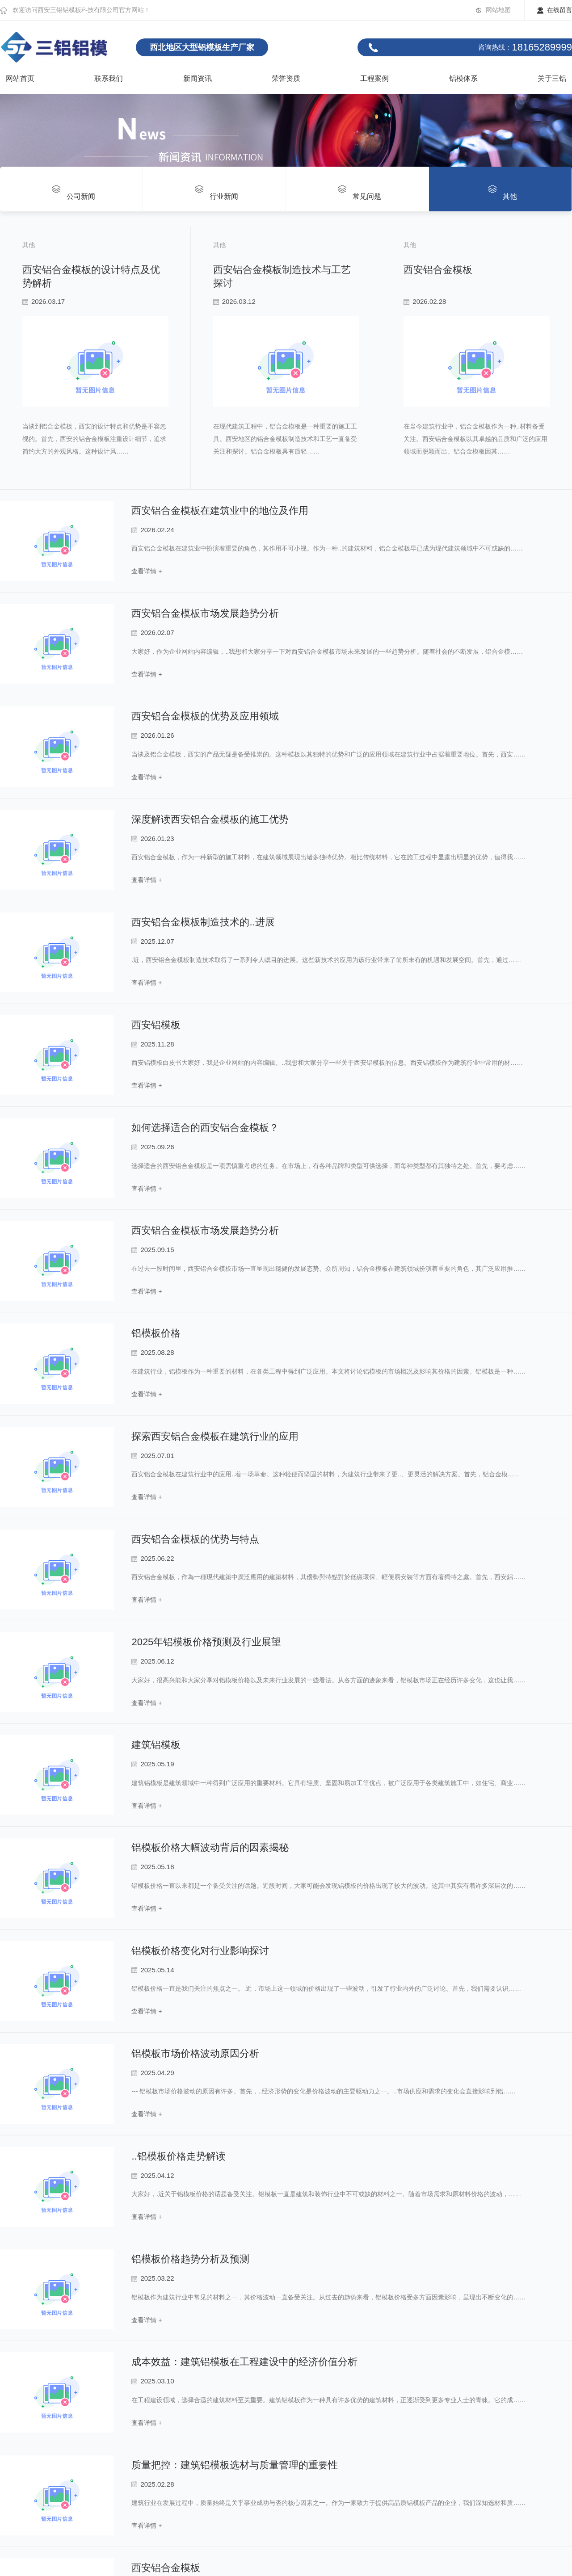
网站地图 (498, 9)
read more (27, 697)
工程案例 (374, 78)
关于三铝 (552, 78)
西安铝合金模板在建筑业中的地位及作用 (219, 1689)
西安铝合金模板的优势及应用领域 (205, 1895)
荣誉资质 (286, 78)
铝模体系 (463, 78)
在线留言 (559, 9)
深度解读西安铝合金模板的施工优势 (210, 1998)
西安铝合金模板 (42, 1222)
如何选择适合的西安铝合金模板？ (205, 2306)
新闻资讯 (197, 78)
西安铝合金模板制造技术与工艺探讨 (86, 746)
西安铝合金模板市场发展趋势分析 (205, 1792)
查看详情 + (146, 1744)
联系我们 (108, 78)
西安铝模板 (156, 2203)
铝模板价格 (156, 2512)
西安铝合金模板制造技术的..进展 (202, 2100)
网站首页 (20, 78)
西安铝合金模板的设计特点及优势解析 (91, 270)
